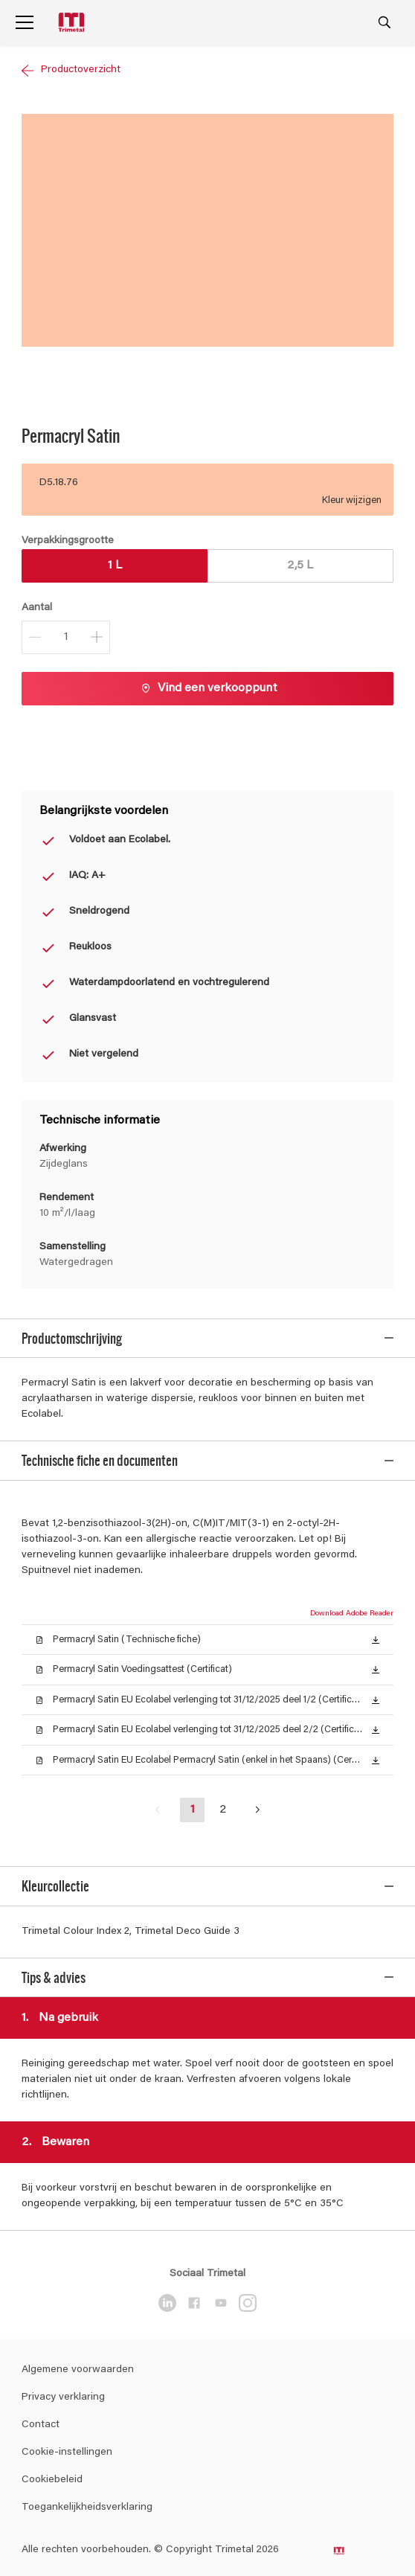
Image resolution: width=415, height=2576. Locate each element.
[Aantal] (66, 637)
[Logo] (72, 22)
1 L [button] (115, 565)
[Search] (384, 22)
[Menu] (24, 22)
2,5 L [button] (300, 565)
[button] (376, 1634)
